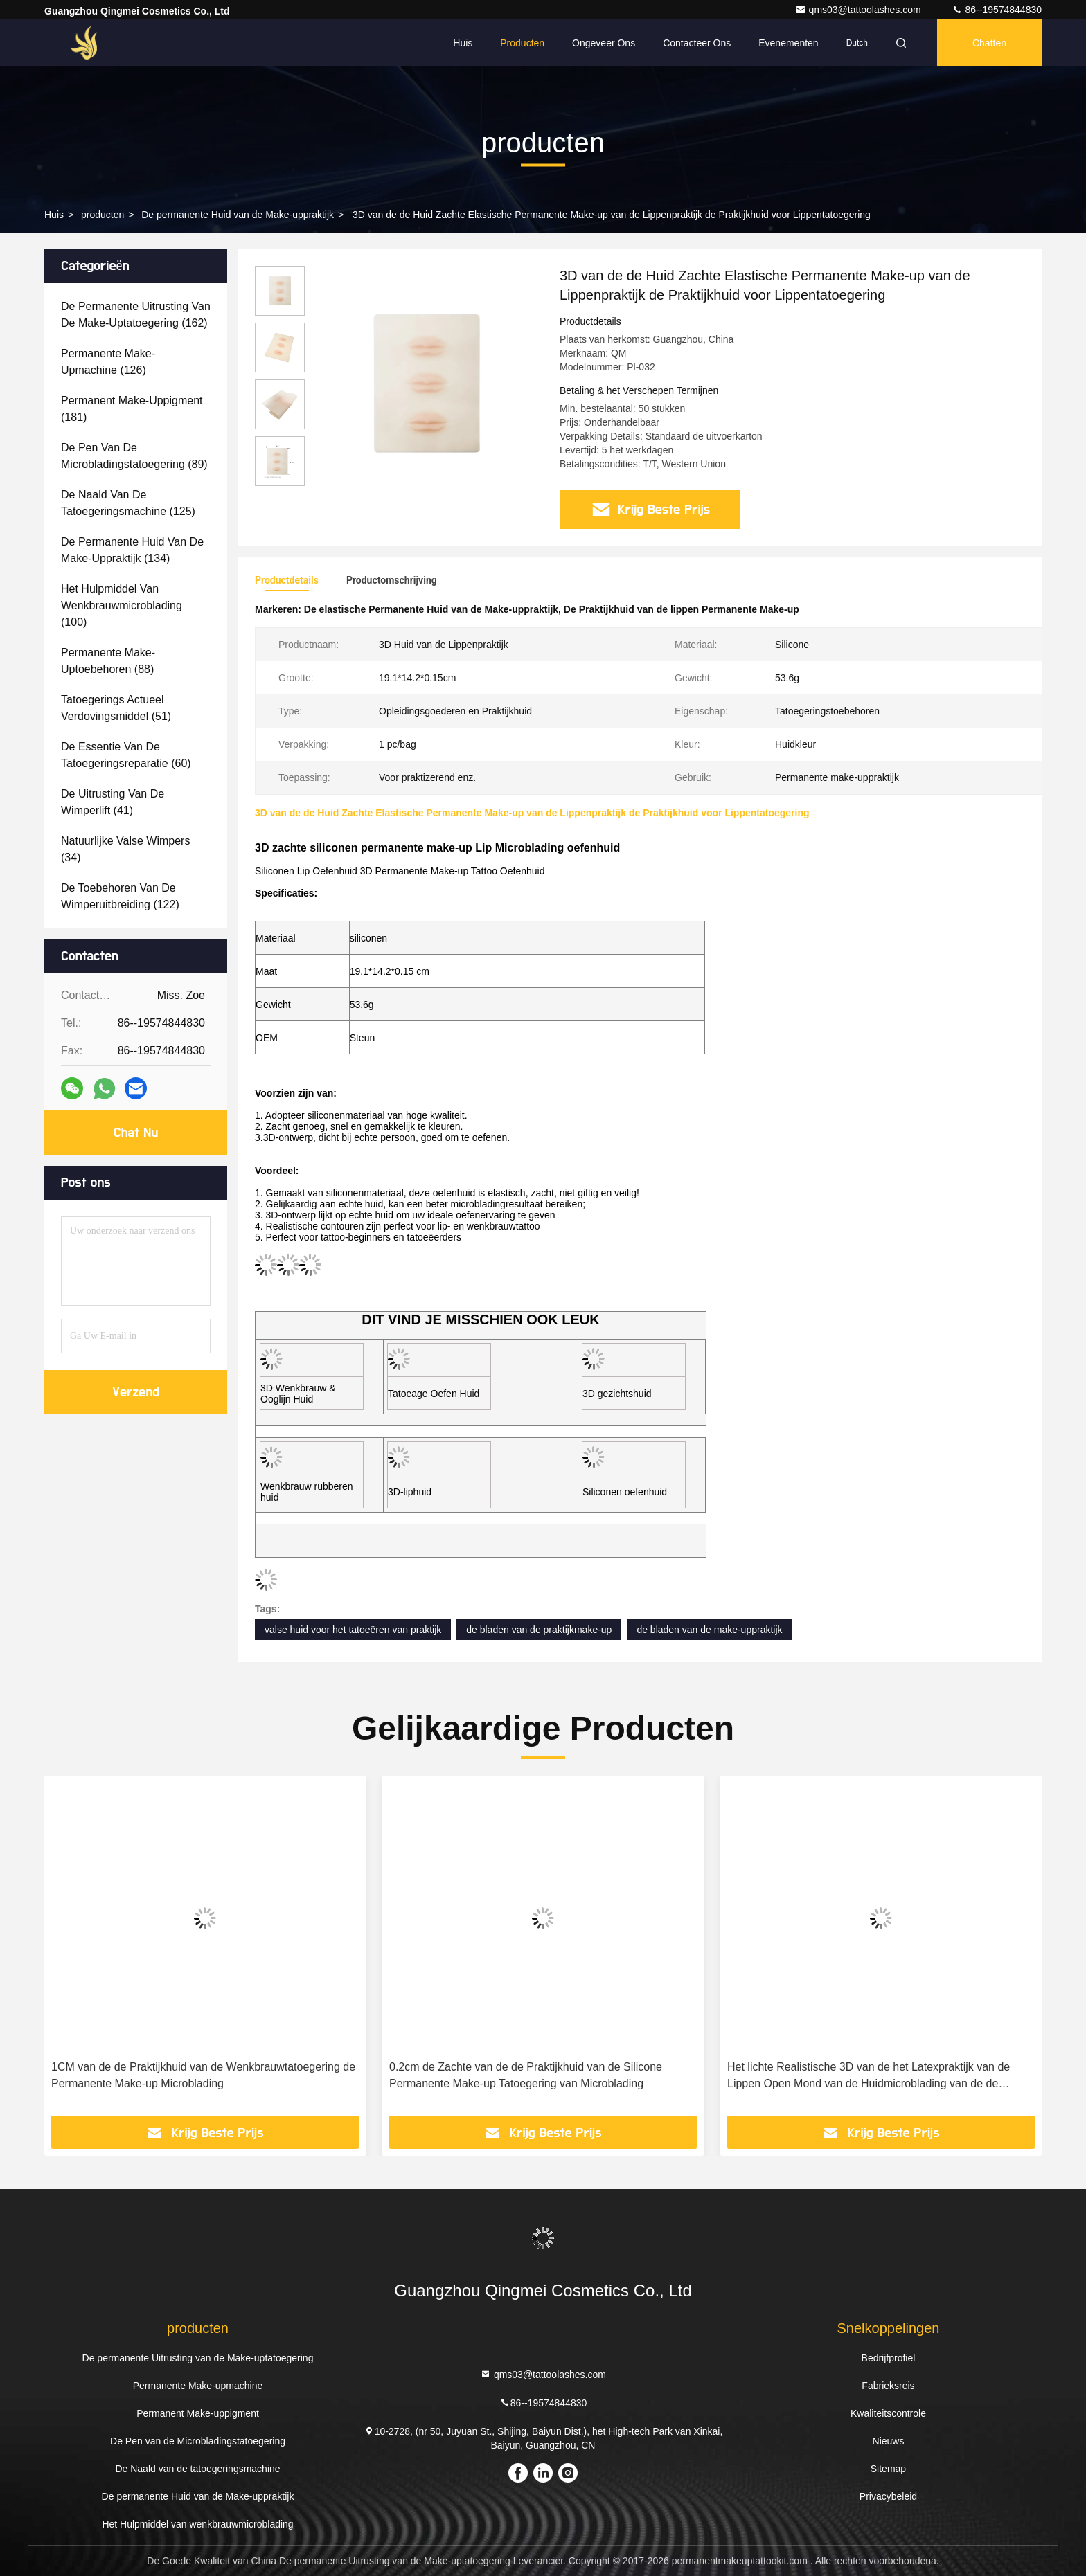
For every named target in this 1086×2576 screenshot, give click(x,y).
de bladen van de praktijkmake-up (539, 1629)
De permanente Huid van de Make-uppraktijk (237, 214)
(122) (120, 896)
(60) (126, 755)
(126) (108, 362)
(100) (121, 605)
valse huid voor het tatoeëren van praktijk (353, 1629)
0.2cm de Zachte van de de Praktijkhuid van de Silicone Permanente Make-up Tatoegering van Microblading (525, 2075)
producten (102, 214)
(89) (134, 456)
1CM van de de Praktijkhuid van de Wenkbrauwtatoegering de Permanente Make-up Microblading (203, 2075)
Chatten (989, 42)
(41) (112, 802)
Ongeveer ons (603, 42)
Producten (522, 42)
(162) (136, 314)
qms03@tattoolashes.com (859, 9)
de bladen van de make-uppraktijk (709, 1629)
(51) (116, 708)
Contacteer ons (697, 42)
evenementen (788, 42)
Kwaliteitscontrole (888, 2413)
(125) (128, 503)
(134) (132, 550)
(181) (132, 409)
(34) (125, 849)
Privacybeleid (888, 2496)
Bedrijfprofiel (889, 2357)
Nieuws (889, 2441)
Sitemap (888, 2468)
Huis (462, 42)
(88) (108, 661)
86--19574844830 (997, 9)
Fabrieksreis (888, 2385)
